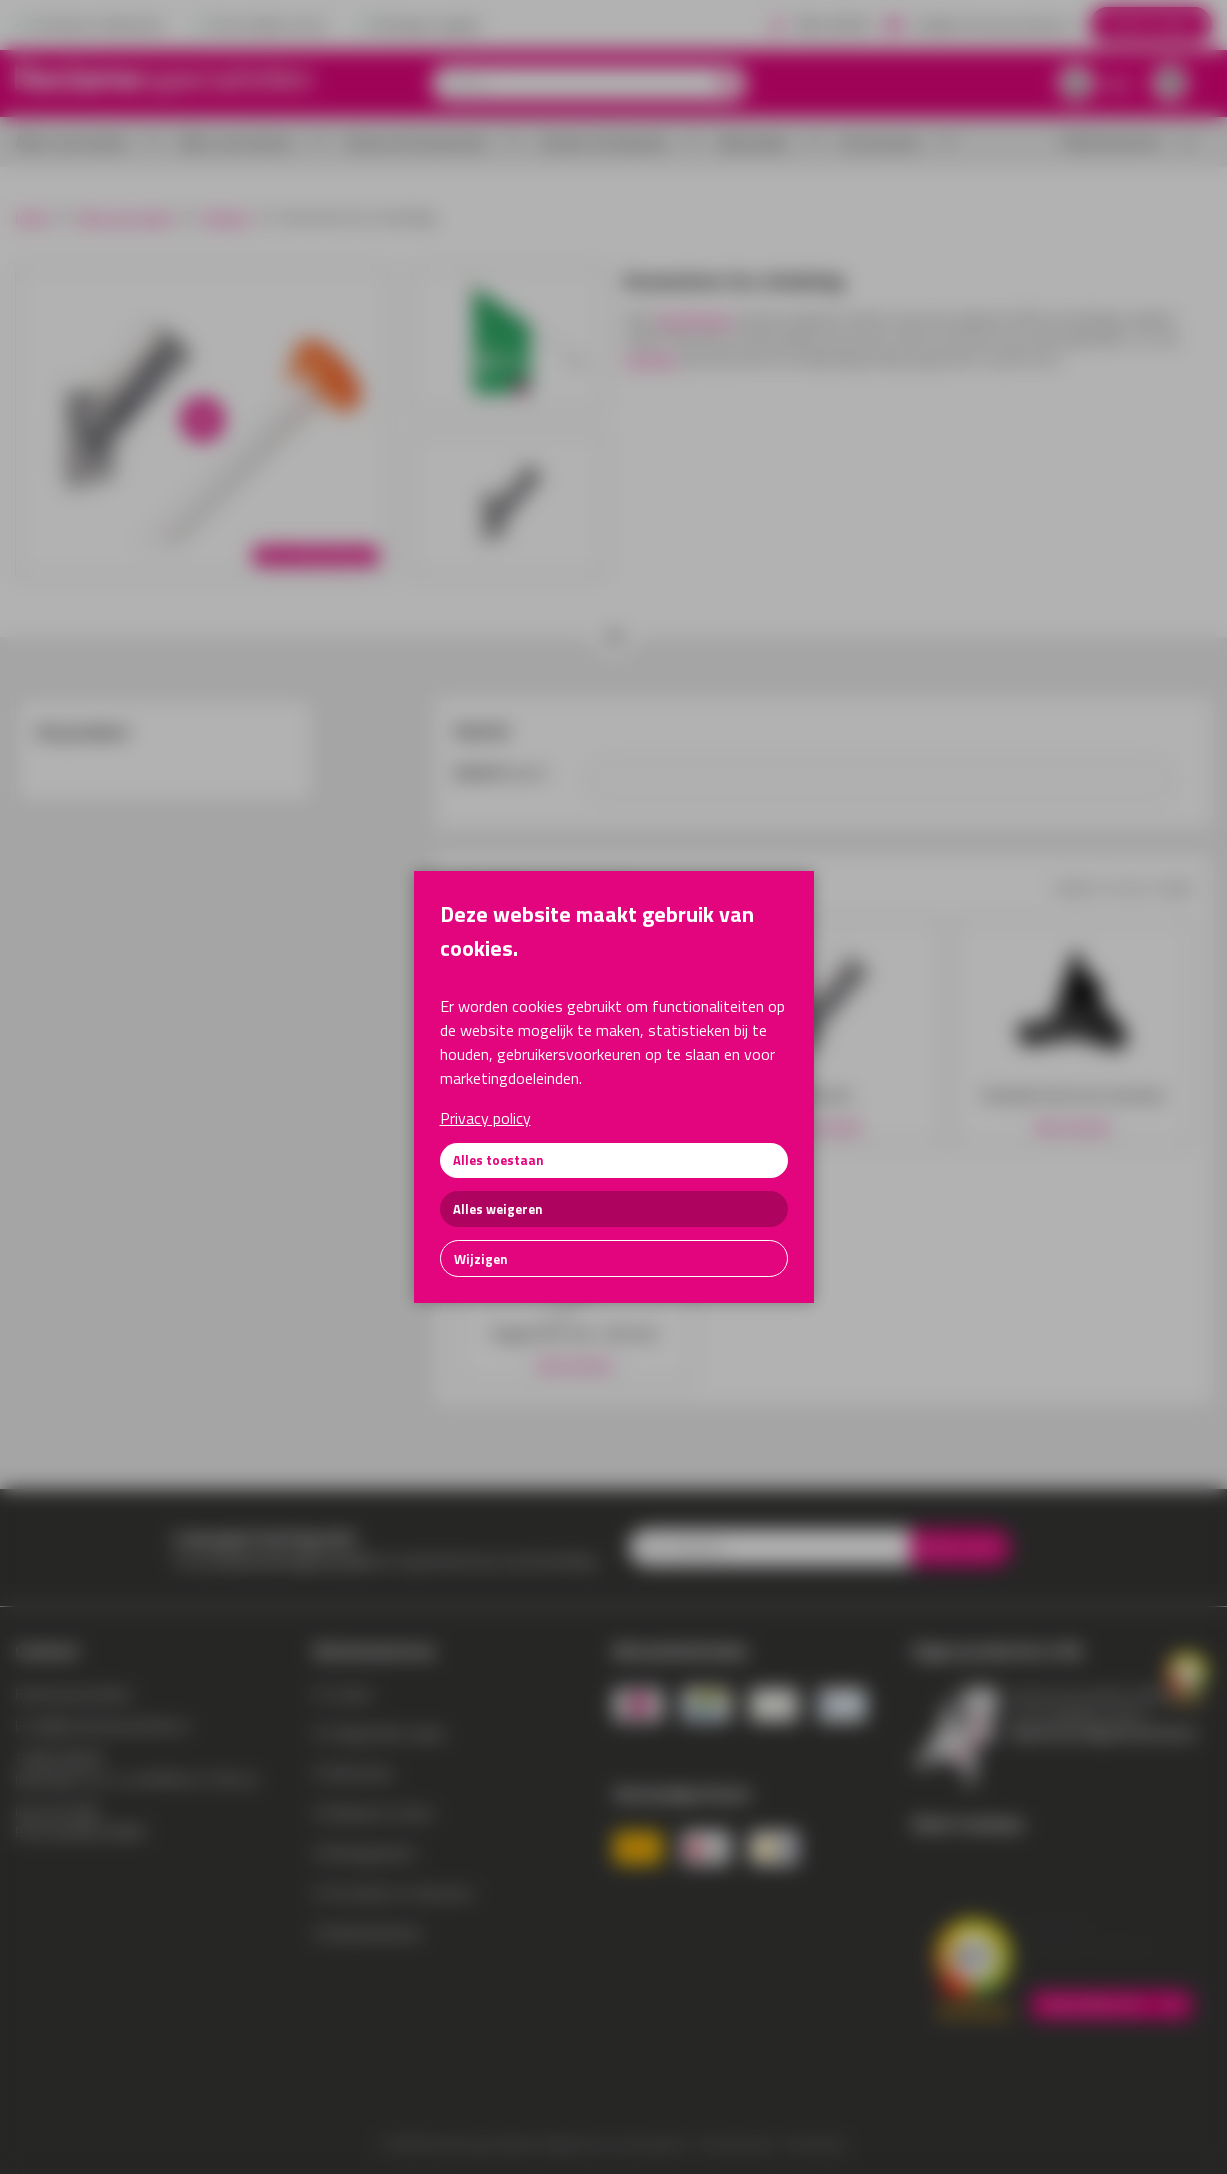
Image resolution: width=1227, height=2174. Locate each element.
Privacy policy (485, 1118)
